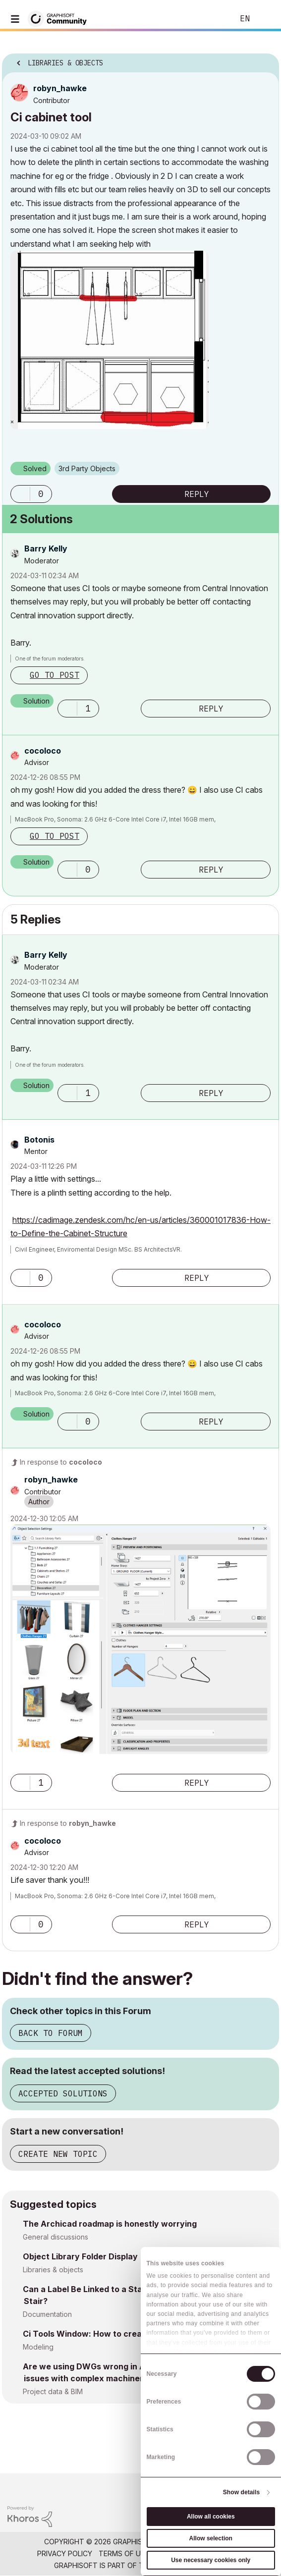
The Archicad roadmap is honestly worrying (110, 2224)
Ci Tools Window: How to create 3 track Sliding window (132, 2334)
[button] (109, 340)
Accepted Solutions (63, 2093)
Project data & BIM (53, 2391)
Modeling (38, 2347)
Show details (241, 2492)
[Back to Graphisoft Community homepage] (60, 18)
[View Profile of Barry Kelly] (45, 548)
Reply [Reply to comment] (211, 708)
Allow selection (210, 2538)
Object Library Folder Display (80, 2256)
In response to (61, 1462)
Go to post (54, 675)
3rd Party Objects (86, 468)
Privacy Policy (64, 2553)
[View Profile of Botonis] (39, 1140)
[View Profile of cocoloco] (42, 751)
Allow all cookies (211, 2516)
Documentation (47, 2314)
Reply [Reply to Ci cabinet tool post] (196, 494)
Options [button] (265, 59)
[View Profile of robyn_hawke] (60, 88)
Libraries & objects (53, 2269)
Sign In (265, 18)
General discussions (55, 2237)
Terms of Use (124, 2553)
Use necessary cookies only (210, 2560)
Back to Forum (50, 2033)
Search (211, 18)
